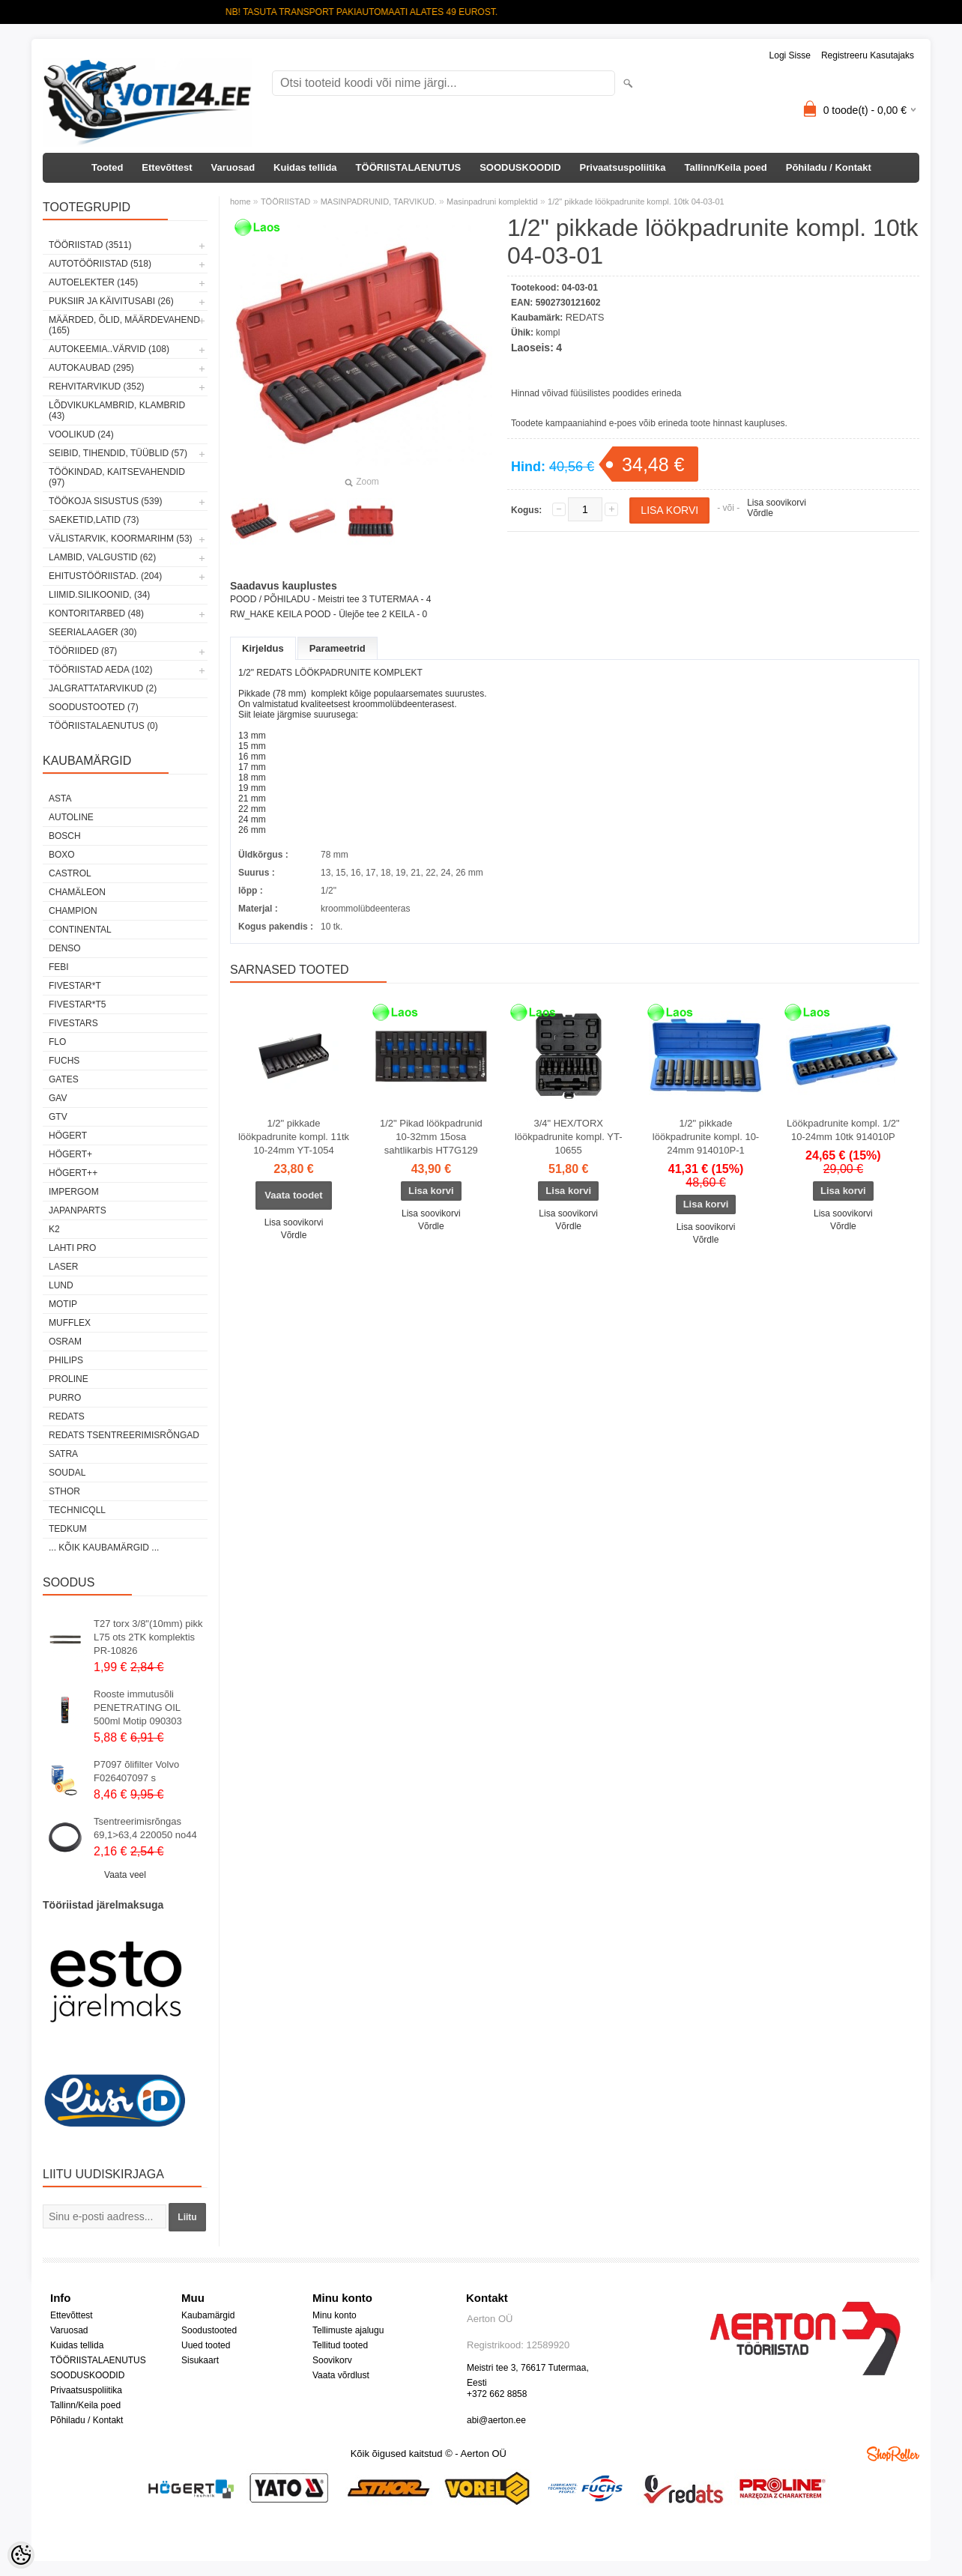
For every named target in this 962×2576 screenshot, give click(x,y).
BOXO (62, 854)
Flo (57, 1042)
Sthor (64, 1491)
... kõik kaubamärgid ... (104, 1547)
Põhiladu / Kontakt (828, 167)
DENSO (65, 948)
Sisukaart (200, 2360)
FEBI (59, 967)
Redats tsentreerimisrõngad (124, 1435)
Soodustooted (209, 2330)
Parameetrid (337, 648)
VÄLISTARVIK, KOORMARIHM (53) (121, 538)
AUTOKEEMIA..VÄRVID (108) (109, 349)
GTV (58, 1117)
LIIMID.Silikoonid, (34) (99, 595)
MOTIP (63, 1304)
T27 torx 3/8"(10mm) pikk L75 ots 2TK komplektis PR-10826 (148, 1637)
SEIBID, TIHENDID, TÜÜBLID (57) (118, 453)
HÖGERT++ (73, 1173)
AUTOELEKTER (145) (93, 282)
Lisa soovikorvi (776, 502)
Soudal (67, 1472)
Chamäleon (77, 892)
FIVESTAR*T (75, 986)
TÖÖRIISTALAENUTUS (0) (103, 726)
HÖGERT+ (70, 1154)
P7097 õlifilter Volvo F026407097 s (136, 1771)
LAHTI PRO (72, 1248)
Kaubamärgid (208, 2315)
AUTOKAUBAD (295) (91, 368)
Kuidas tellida (305, 167)
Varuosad (233, 167)
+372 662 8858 (497, 2394)
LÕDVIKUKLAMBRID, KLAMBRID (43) (117, 410)
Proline (68, 1379)
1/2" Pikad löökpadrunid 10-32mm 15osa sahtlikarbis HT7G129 (431, 1137)
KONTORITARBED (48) (96, 613)
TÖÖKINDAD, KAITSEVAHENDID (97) (117, 477)
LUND (61, 1285)
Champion (73, 911)
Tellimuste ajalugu (348, 2330)
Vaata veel (125, 1875)
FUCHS (64, 1060)
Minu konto (334, 2315)
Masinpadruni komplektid (492, 201)
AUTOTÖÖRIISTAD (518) (100, 263)
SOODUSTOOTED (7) (94, 707)
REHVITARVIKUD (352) (97, 386)
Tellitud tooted (340, 2345)
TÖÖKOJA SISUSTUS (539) (105, 501)
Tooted (107, 167)
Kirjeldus (263, 648)
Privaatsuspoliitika (623, 167)
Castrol (70, 873)
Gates (64, 1079)
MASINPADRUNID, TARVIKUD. (379, 201)
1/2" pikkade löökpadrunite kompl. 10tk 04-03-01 (636, 201)
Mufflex (70, 1323)
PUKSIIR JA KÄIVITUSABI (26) (111, 301)
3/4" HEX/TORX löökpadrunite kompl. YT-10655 (569, 1137)
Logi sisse (790, 55)
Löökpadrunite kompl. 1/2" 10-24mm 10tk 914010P (843, 1130)
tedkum (68, 1529)
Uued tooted (205, 2345)
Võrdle (760, 513)
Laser (63, 1266)
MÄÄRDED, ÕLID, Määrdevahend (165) (124, 325)
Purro (65, 1397)
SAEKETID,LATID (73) (94, 520)
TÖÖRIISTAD (285, 201)
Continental (80, 929)
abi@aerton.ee (496, 2420)
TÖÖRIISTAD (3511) (90, 245)
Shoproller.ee (893, 2453)
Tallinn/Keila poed (725, 167)
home (240, 201)
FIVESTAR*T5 (77, 1004)
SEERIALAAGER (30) (92, 632)
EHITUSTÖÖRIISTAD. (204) (105, 576)
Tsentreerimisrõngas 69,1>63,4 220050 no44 (145, 1828)
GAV (58, 1098)
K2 (54, 1229)
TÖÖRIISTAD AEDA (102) (100, 669)
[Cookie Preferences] (20, 2555)
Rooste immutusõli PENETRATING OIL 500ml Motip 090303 (138, 1707)
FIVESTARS (73, 1023)
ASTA (60, 798)
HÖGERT (68, 1135)
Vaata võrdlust (340, 2375)
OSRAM (65, 1341)
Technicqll (77, 1510)
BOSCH (65, 836)
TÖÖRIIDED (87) (83, 651)
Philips (66, 1360)
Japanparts (77, 1210)
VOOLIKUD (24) (81, 434)
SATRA (63, 1454)
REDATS (67, 1416)
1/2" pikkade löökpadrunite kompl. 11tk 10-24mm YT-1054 (293, 1137)
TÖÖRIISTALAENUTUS (409, 167)
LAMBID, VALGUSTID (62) (102, 557)
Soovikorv (332, 2360)
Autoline (71, 817)
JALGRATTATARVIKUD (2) (103, 688)
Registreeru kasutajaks (867, 55)
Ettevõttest (167, 167)
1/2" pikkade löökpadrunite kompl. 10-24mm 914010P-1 (706, 1137)
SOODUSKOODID (520, 167)
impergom (74, 1192)
